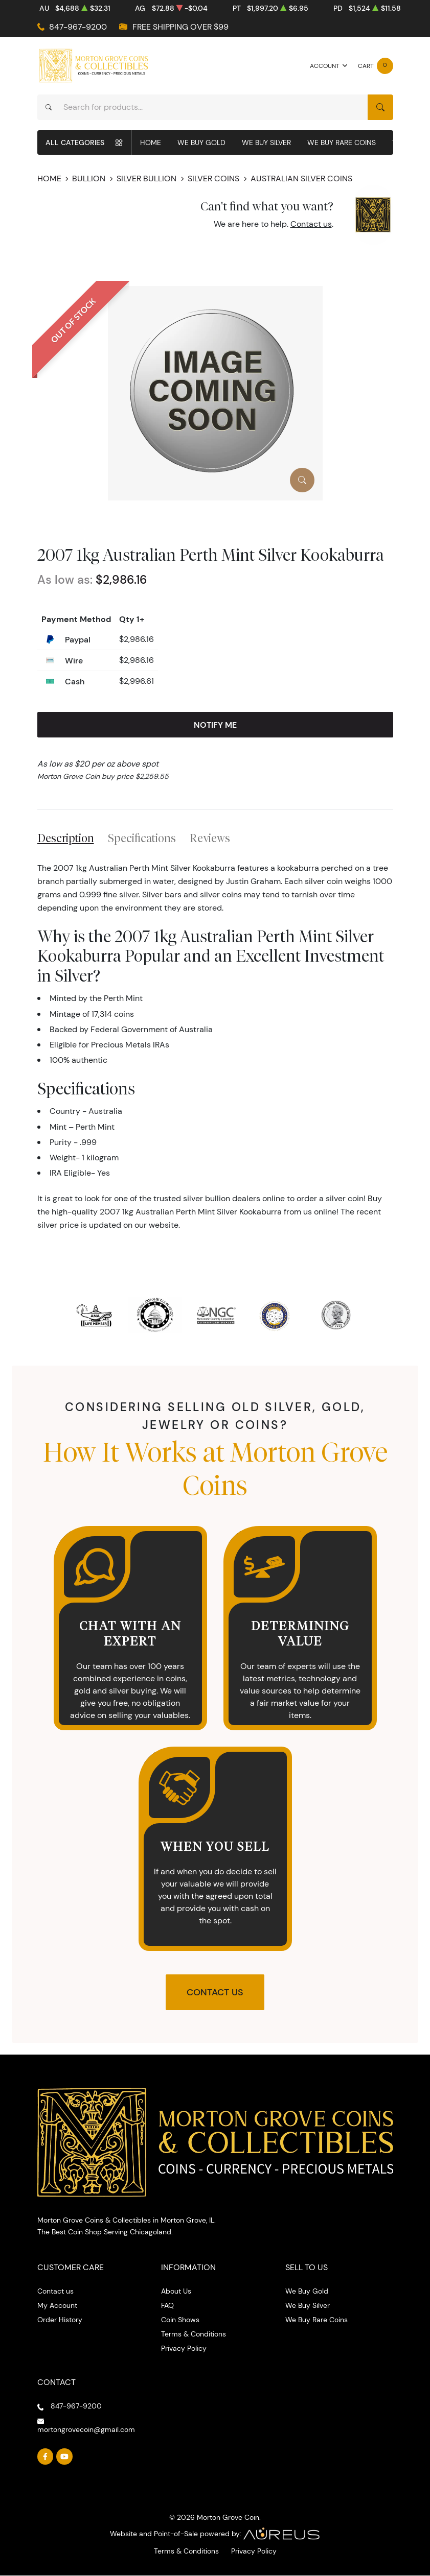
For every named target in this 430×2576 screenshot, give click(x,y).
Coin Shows (180, 2319)
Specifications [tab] (142, 838)
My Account (57, 2305)
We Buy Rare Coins (341, 142)
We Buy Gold (201, 142)
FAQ (167, 2305)
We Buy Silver (266, 142)
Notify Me (215, 725)
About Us (176, 2291)
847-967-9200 (78, 27)
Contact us (311, 224)
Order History (59, 2319)
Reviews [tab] (210, 838)
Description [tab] (65, 838)
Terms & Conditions (193, 2334)
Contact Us (215, 1992)
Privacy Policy (184, 2348)
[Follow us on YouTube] (64, 2456)
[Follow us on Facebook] (45, 2456)
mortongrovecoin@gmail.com (86, 2429)
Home (150, 142)
